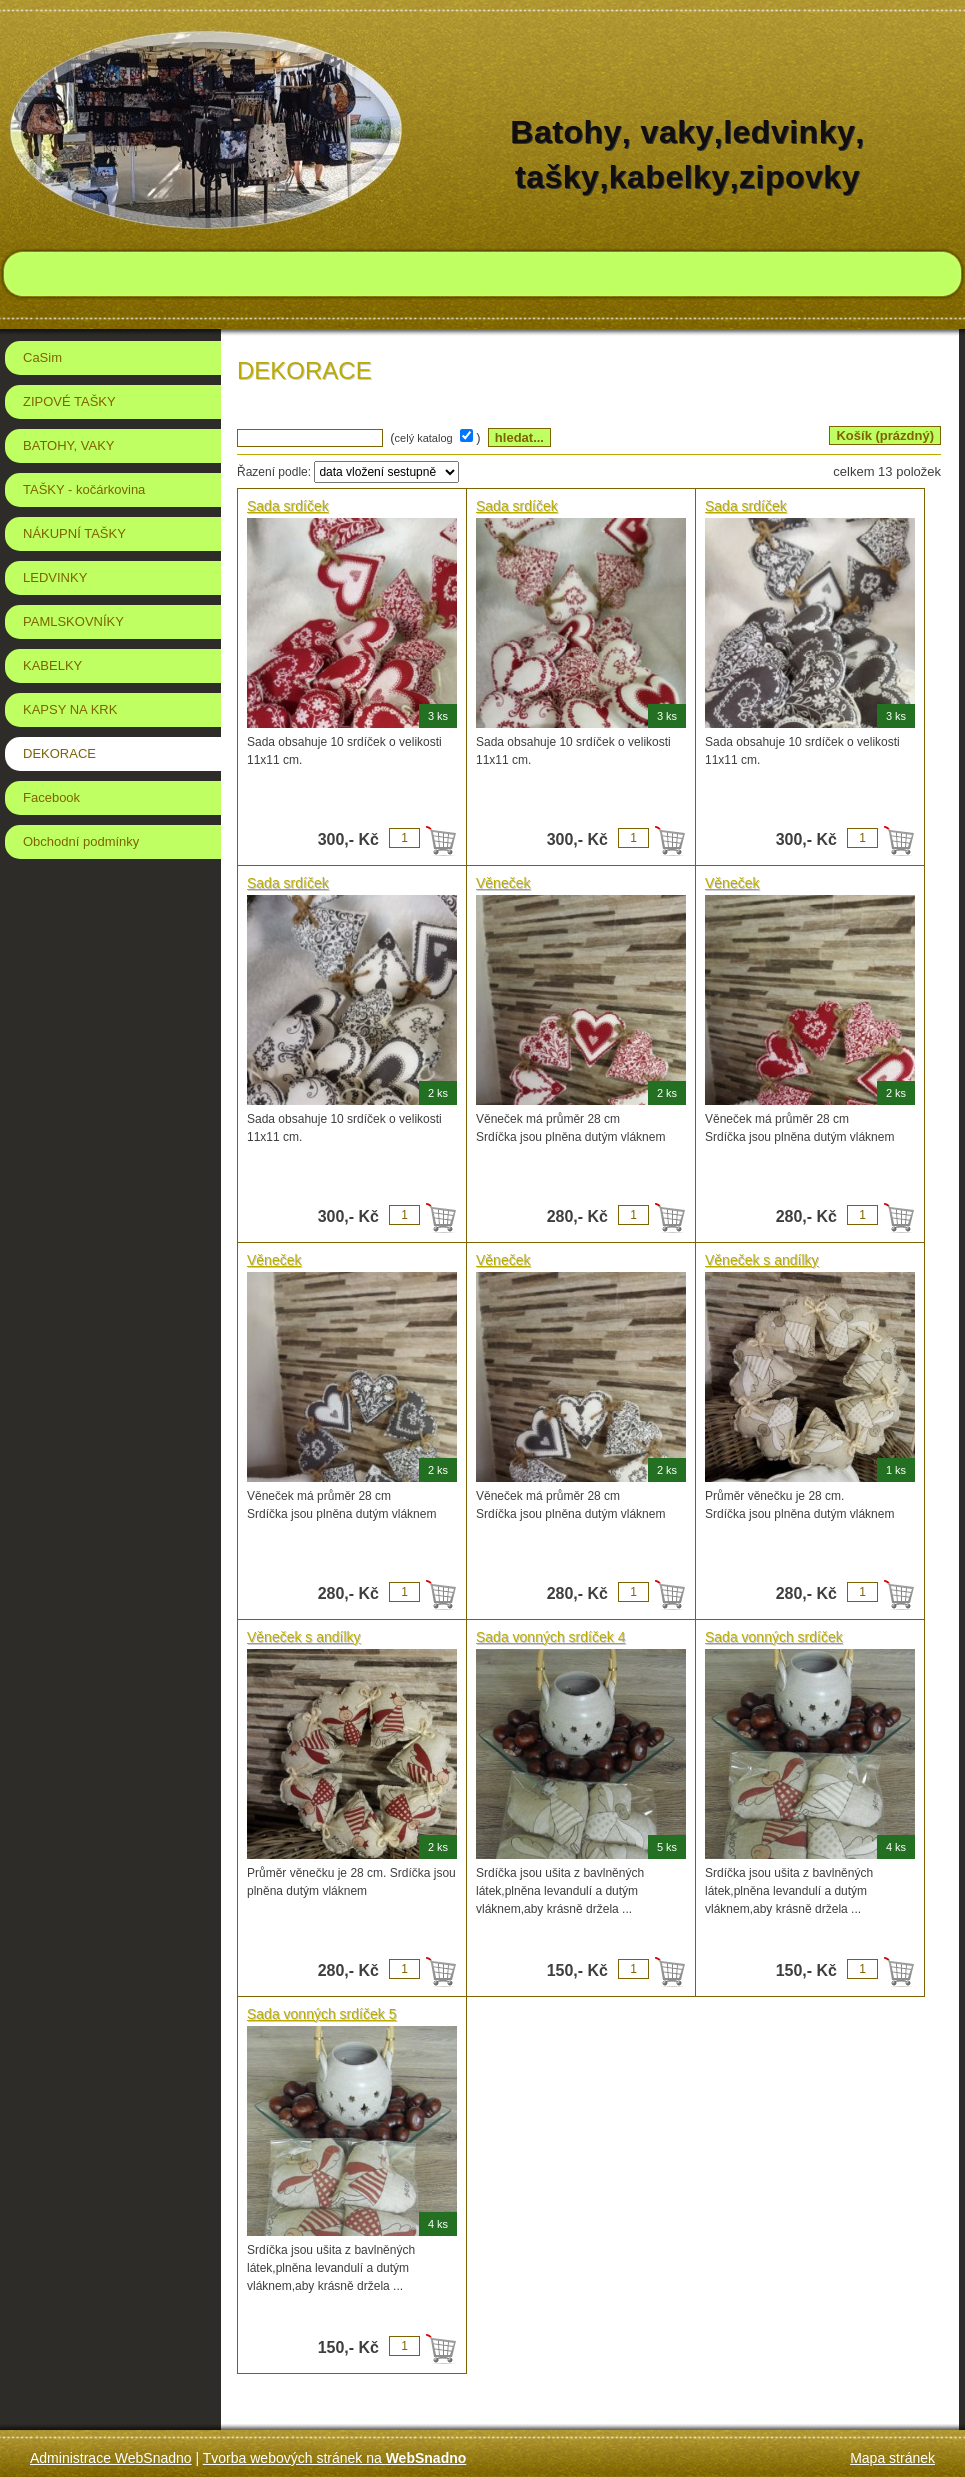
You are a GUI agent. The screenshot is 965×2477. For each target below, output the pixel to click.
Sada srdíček (288, 506)
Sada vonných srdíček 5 (321, 2014)
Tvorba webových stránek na (335, 2458)
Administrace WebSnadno (111, 2458)
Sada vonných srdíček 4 (550, 1637)
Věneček (503, 883)
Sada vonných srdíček (774, 1637)
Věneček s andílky (762, 1260)
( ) (437, 437)
